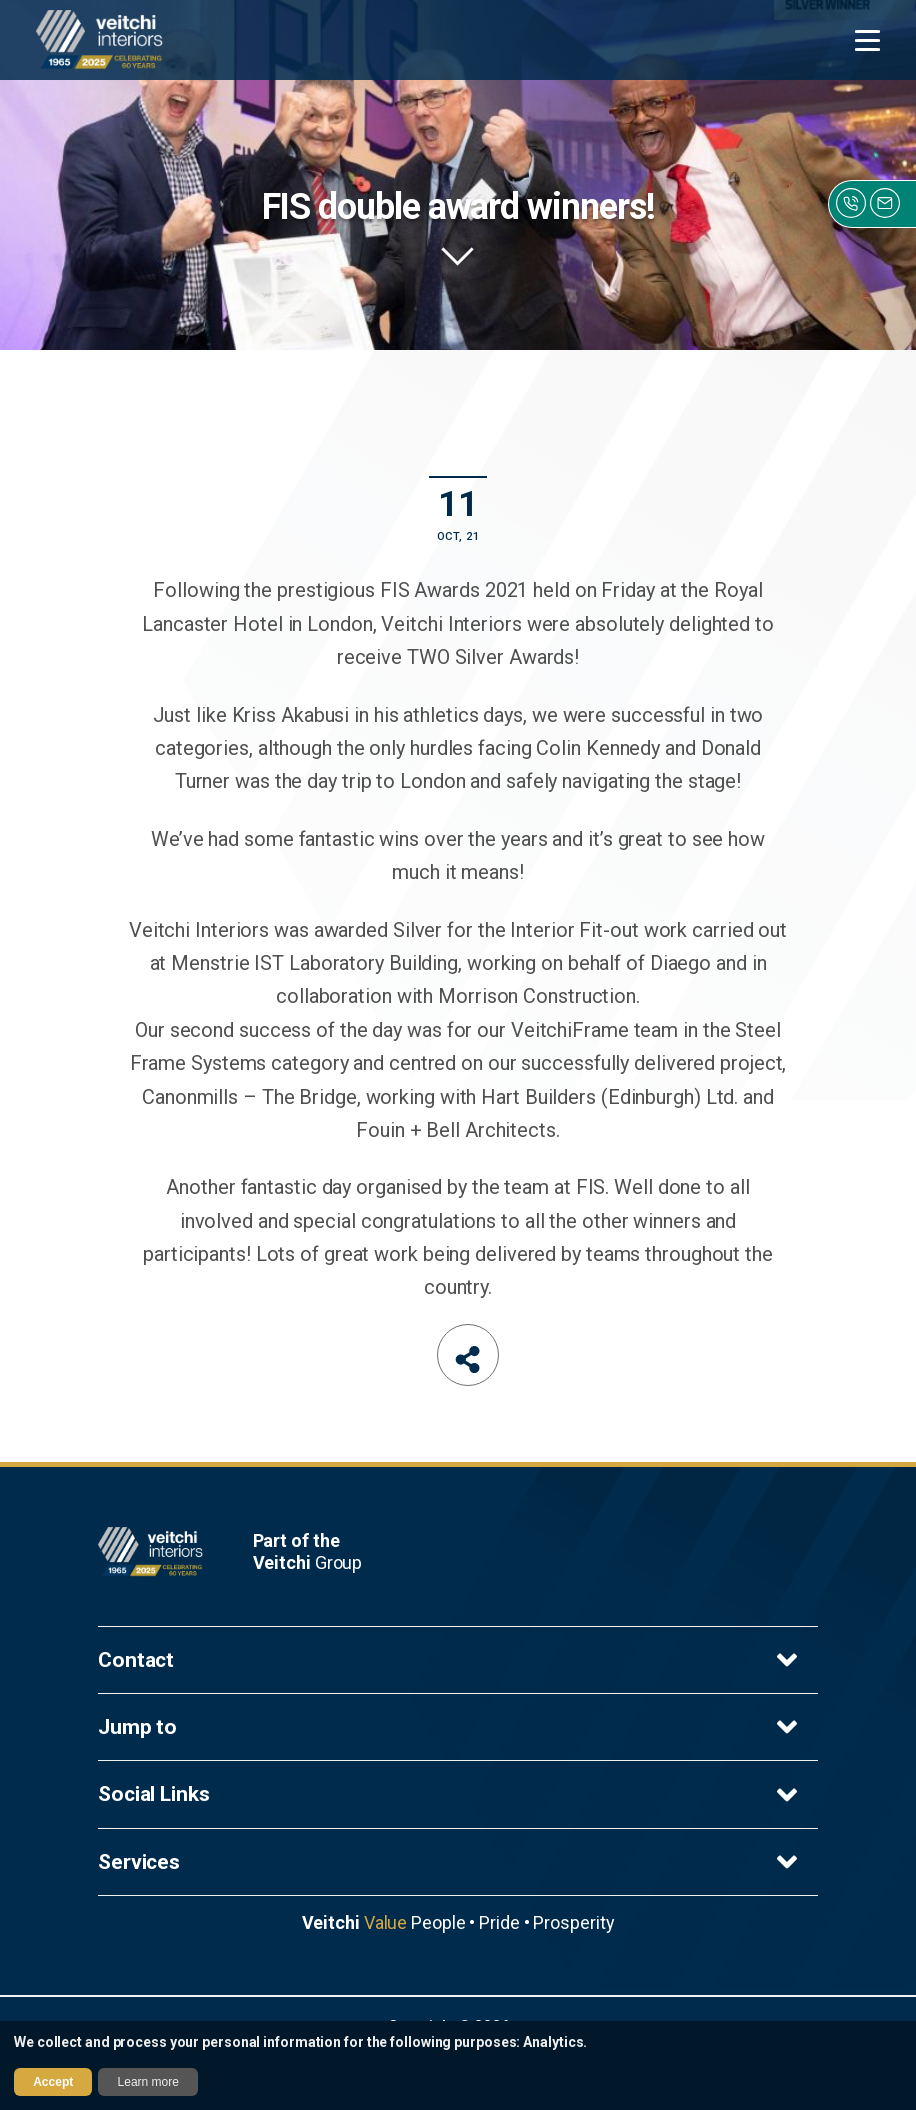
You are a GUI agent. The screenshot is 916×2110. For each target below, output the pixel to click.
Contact (450, 1660)
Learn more (148, 2082)
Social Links (450, 1795)
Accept (53, 2082)
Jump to (450, 1727)
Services (450, 1862)
